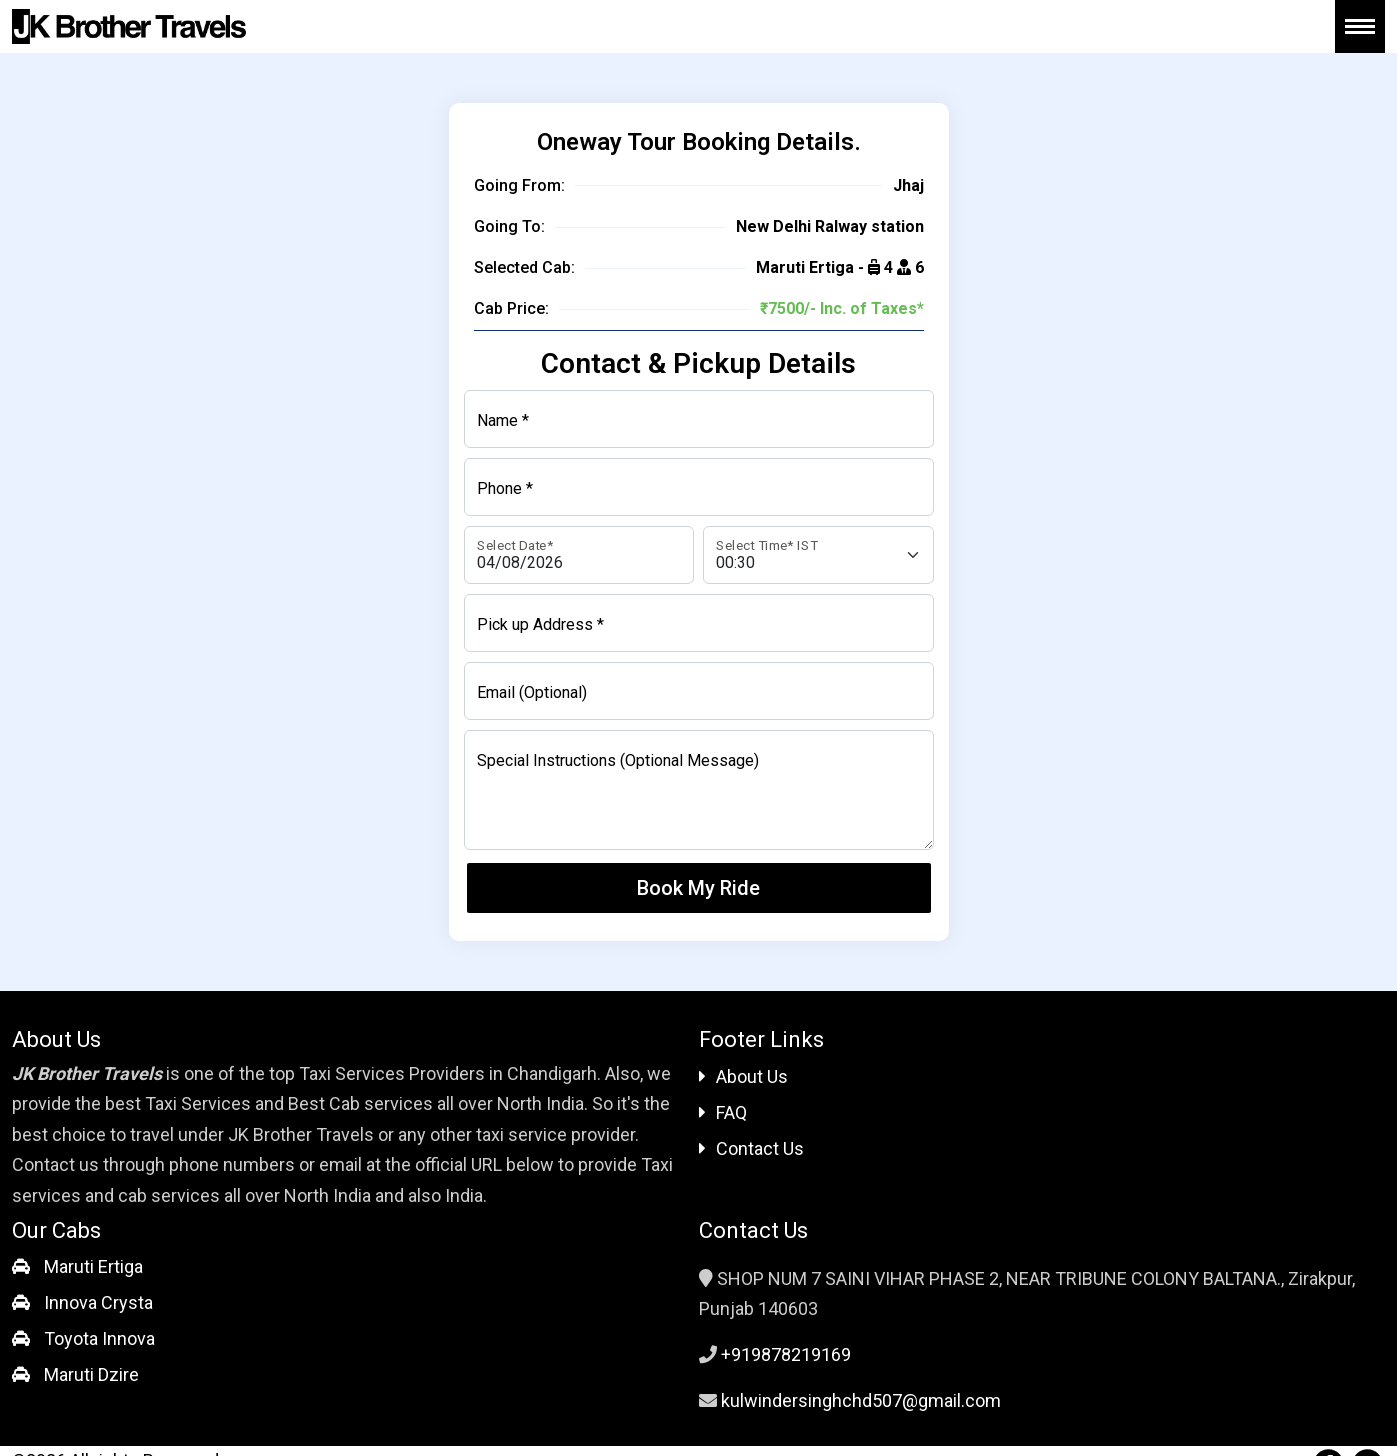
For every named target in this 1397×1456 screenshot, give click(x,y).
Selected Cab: (524, 267)
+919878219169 (786, 1354)
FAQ (723, 1112)
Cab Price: (511, 308)
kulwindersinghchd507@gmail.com (861, 1400)
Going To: (509, 226)
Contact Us (751, 1148)
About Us (743, 1076)
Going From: (519, 185)
